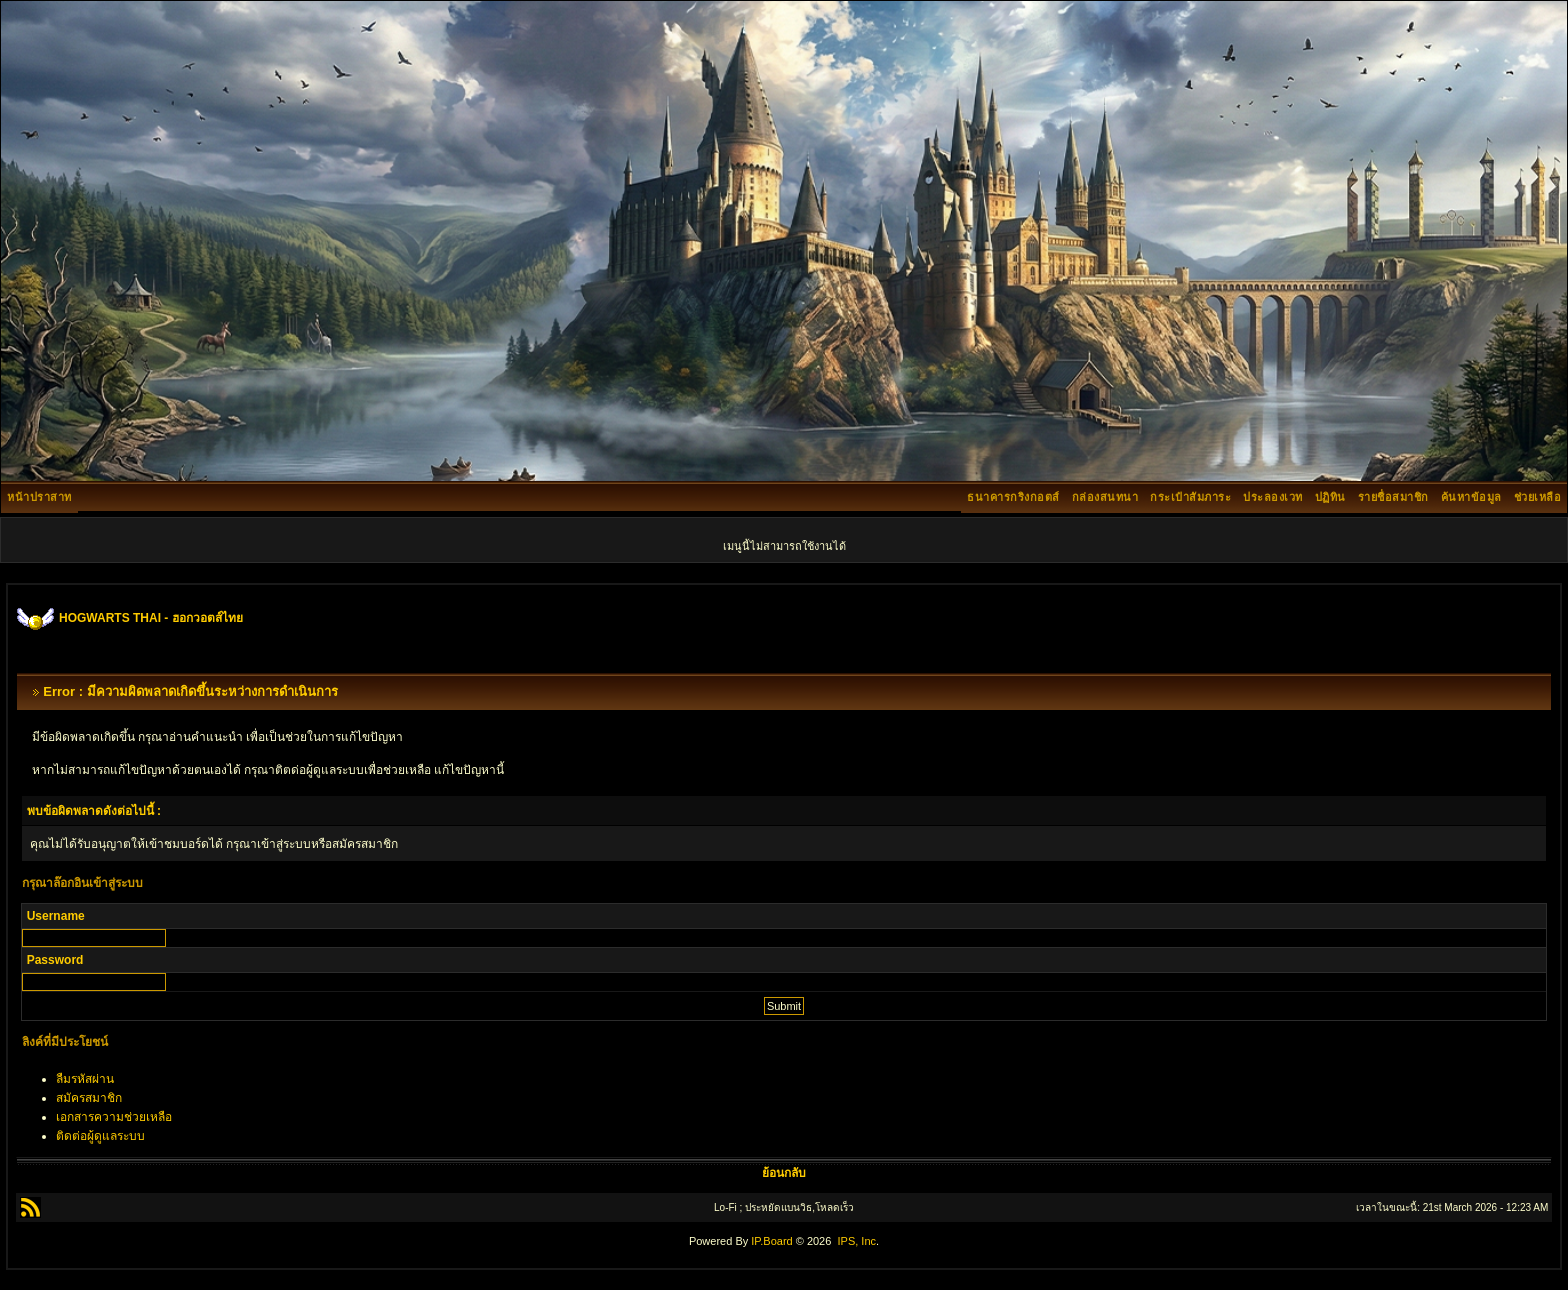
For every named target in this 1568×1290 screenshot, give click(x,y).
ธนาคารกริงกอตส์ (1013, 497)
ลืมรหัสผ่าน (85, 1079)
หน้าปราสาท (39, 497)
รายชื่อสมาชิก (1393, 497)
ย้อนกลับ (784, 1173)
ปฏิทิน (1330, 497)
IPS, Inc (856, 1241)
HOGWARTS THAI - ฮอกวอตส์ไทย (151, 618)
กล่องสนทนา (1105, 497)
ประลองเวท (1273, 497)
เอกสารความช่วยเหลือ (114, 1117)
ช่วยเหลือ (1538, 497)
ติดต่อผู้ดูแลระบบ (100, 1136)
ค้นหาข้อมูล (1471, 497)
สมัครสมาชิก (89, 1098)
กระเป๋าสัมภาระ (1190, 497)
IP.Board (771, 1241)
